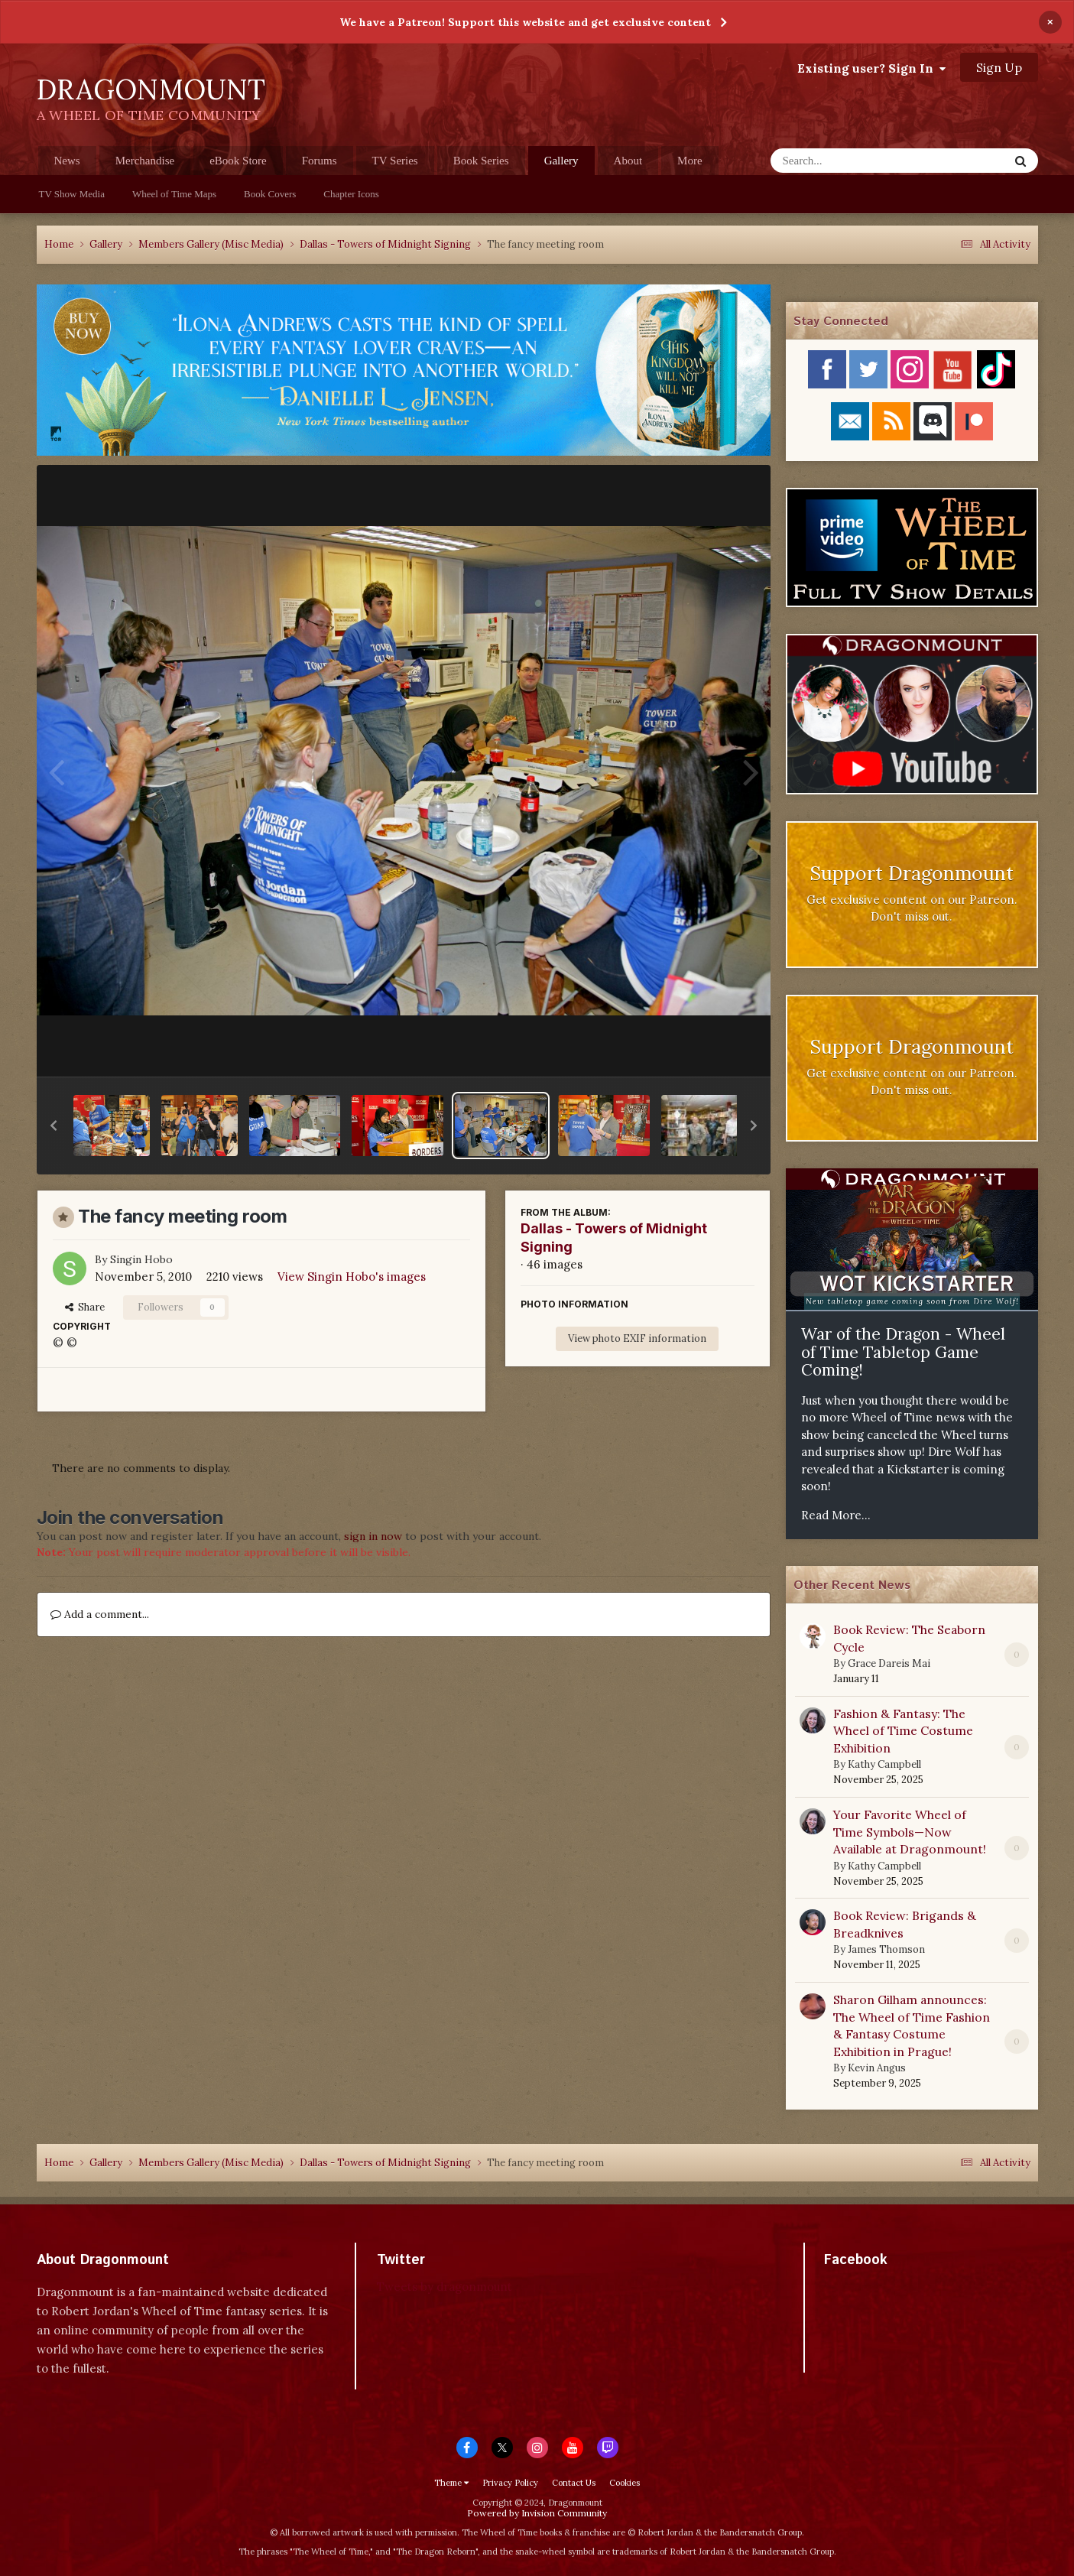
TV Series (395, 160)
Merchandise (144, 160)
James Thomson (886, 1949)
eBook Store (238, 160)
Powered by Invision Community (537, 2513)
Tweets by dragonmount (444, 2286)
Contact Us (573, 2482)
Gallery (561, 164)
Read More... (836, 1515)
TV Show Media (72, 194)
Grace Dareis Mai (889, 1663)
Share (85, 1307)
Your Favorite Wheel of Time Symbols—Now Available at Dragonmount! (909, 1831)
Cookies (624, 2482)
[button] (53, 1125)
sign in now (373, 1536)
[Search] (850, 160)
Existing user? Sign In (871, 68)
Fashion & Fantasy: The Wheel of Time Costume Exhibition (903, 1731)
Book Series (481, 160)
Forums (319, 160)
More (689, 160)
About (628, 160)
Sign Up (999, 67)
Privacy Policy (510, 2482)
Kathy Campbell (884, 1764)
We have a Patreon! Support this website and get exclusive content (525, 22)
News (67, 160)
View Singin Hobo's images (351, 1276)
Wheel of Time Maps (174, 194)
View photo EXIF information (637, 1338)
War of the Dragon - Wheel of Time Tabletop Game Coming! (903, 1352)
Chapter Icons (351, 194)
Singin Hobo (141, 1259)
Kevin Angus (877, 2067)
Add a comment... (99, 1614)
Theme (451, 2482)
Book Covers (270, 194)
